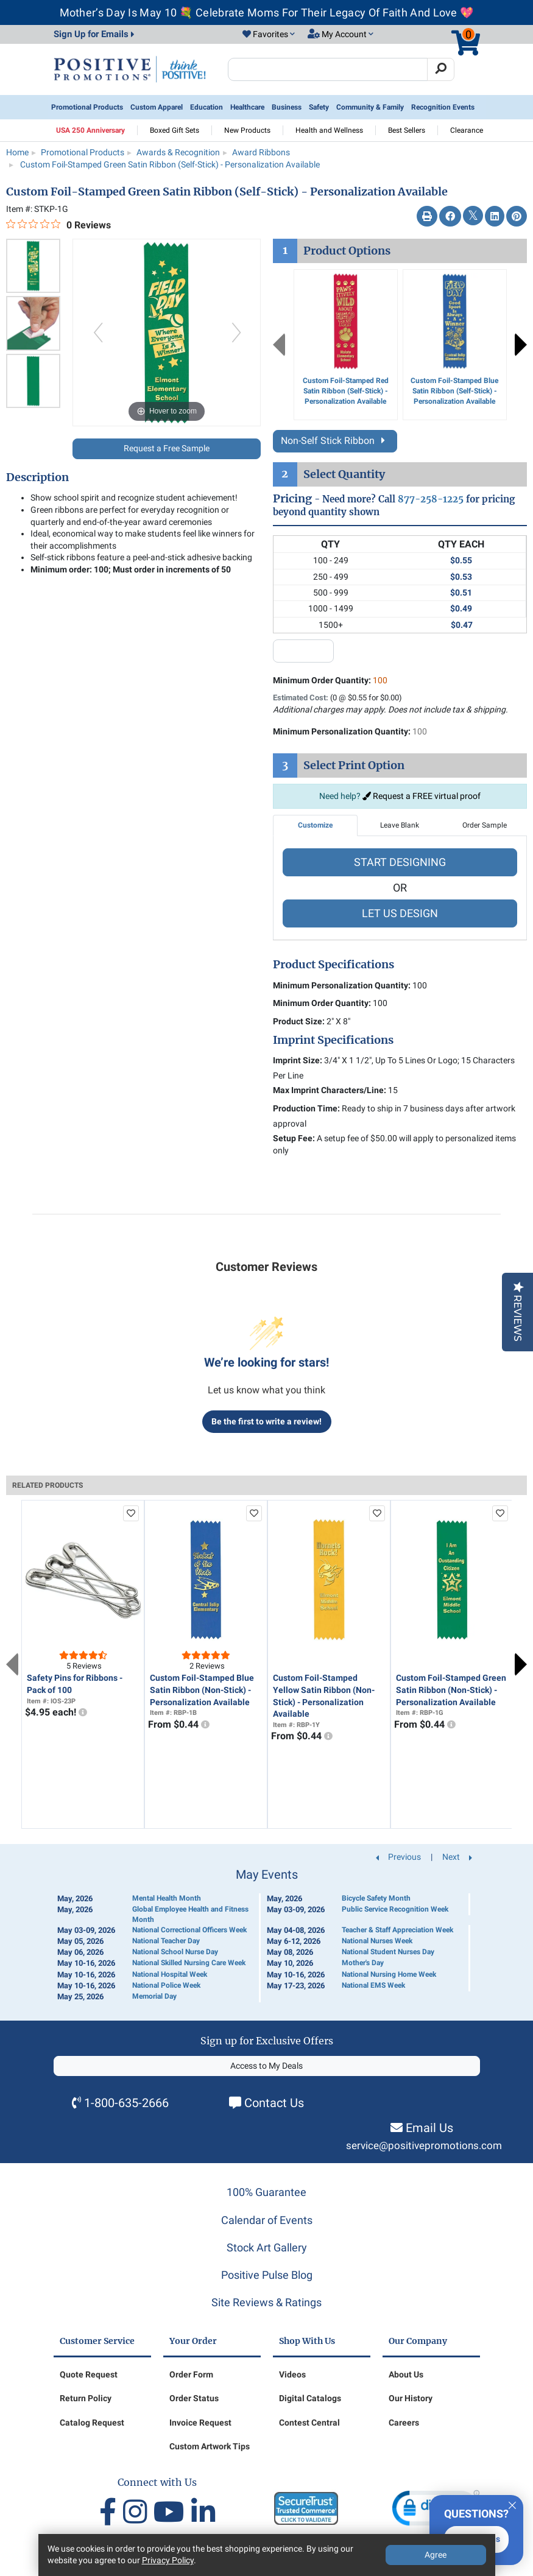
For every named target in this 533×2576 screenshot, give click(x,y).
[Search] (440, 69)
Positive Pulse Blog (266, 2274)
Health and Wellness (329, 130)
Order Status (194, 2398)
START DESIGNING (400, 862)
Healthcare (247, 107)
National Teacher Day (166, 1941)
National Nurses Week (377, 1941)
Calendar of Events (266, 2220)
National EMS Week (373, 1985)
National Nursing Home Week (389, 1974)
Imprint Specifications (333, 1040)
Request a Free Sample (167, 448)
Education (206, 107)
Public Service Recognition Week (395, 1909)
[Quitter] (512, 2503)
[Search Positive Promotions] (328, 69)
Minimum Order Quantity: (330, 680)
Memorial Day (154, 1996)
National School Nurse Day (175, 1952)
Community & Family (370, 107)
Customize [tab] (315, 825)
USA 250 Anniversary (90, 130)
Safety (319, 107)
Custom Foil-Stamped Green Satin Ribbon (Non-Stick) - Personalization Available (451, 1689)
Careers (404, 2422)
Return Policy (85, 2398)
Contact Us (274, 2103)
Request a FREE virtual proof (421, 796)
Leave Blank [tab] (399, 825)
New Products (247, 130)
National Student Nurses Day (388, 1952)
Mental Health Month (166, 1898)
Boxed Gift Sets (174, 130)
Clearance (466, 130)
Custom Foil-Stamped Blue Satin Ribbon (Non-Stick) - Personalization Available (202, 1689)
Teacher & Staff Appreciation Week (397, 1930)
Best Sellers (406, 130)
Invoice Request (200, 2422)
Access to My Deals (266, 2066)
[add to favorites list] (131, 1513)
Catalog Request (92, 2422)
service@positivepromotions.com (424, 2146)
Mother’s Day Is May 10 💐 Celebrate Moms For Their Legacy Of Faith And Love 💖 (267, 12)
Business (287, 107)
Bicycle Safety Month (376, 1898)
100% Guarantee (266, 2192)
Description (37, 477)
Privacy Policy (168, 2560)
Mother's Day (363, 1962)
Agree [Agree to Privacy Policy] (436, 2555)
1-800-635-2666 (126, 2103)
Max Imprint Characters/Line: (329, 1090)
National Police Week (166, 1985)
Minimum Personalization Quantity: (350, 731)
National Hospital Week (169, 1974)
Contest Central (309, 2422)
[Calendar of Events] (267, 1935)
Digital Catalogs (310, 2398)
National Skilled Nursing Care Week (188, 1962)
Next (521, 345)
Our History (410, 2398)
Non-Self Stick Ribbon (335, 440)
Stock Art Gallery (267, 2247)
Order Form (191, 2374)
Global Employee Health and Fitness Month (190, 1914)
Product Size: (299, 1021)
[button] (268, 35)
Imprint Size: (297, 1060)
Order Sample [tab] (484, 825)
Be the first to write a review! (266, 1421)
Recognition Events (443, 107)
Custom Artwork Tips (209, 2446)
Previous (279, 345)
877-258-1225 (431, 499)
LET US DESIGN (400, 913)
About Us (406, 2374)
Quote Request (89, 2374)
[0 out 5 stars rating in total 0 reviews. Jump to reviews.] (58, 225)
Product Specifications (333, 965)
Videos (292, 2374)
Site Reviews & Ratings (266, 2302)
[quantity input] (303, 651)
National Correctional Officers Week (189, 1930)
